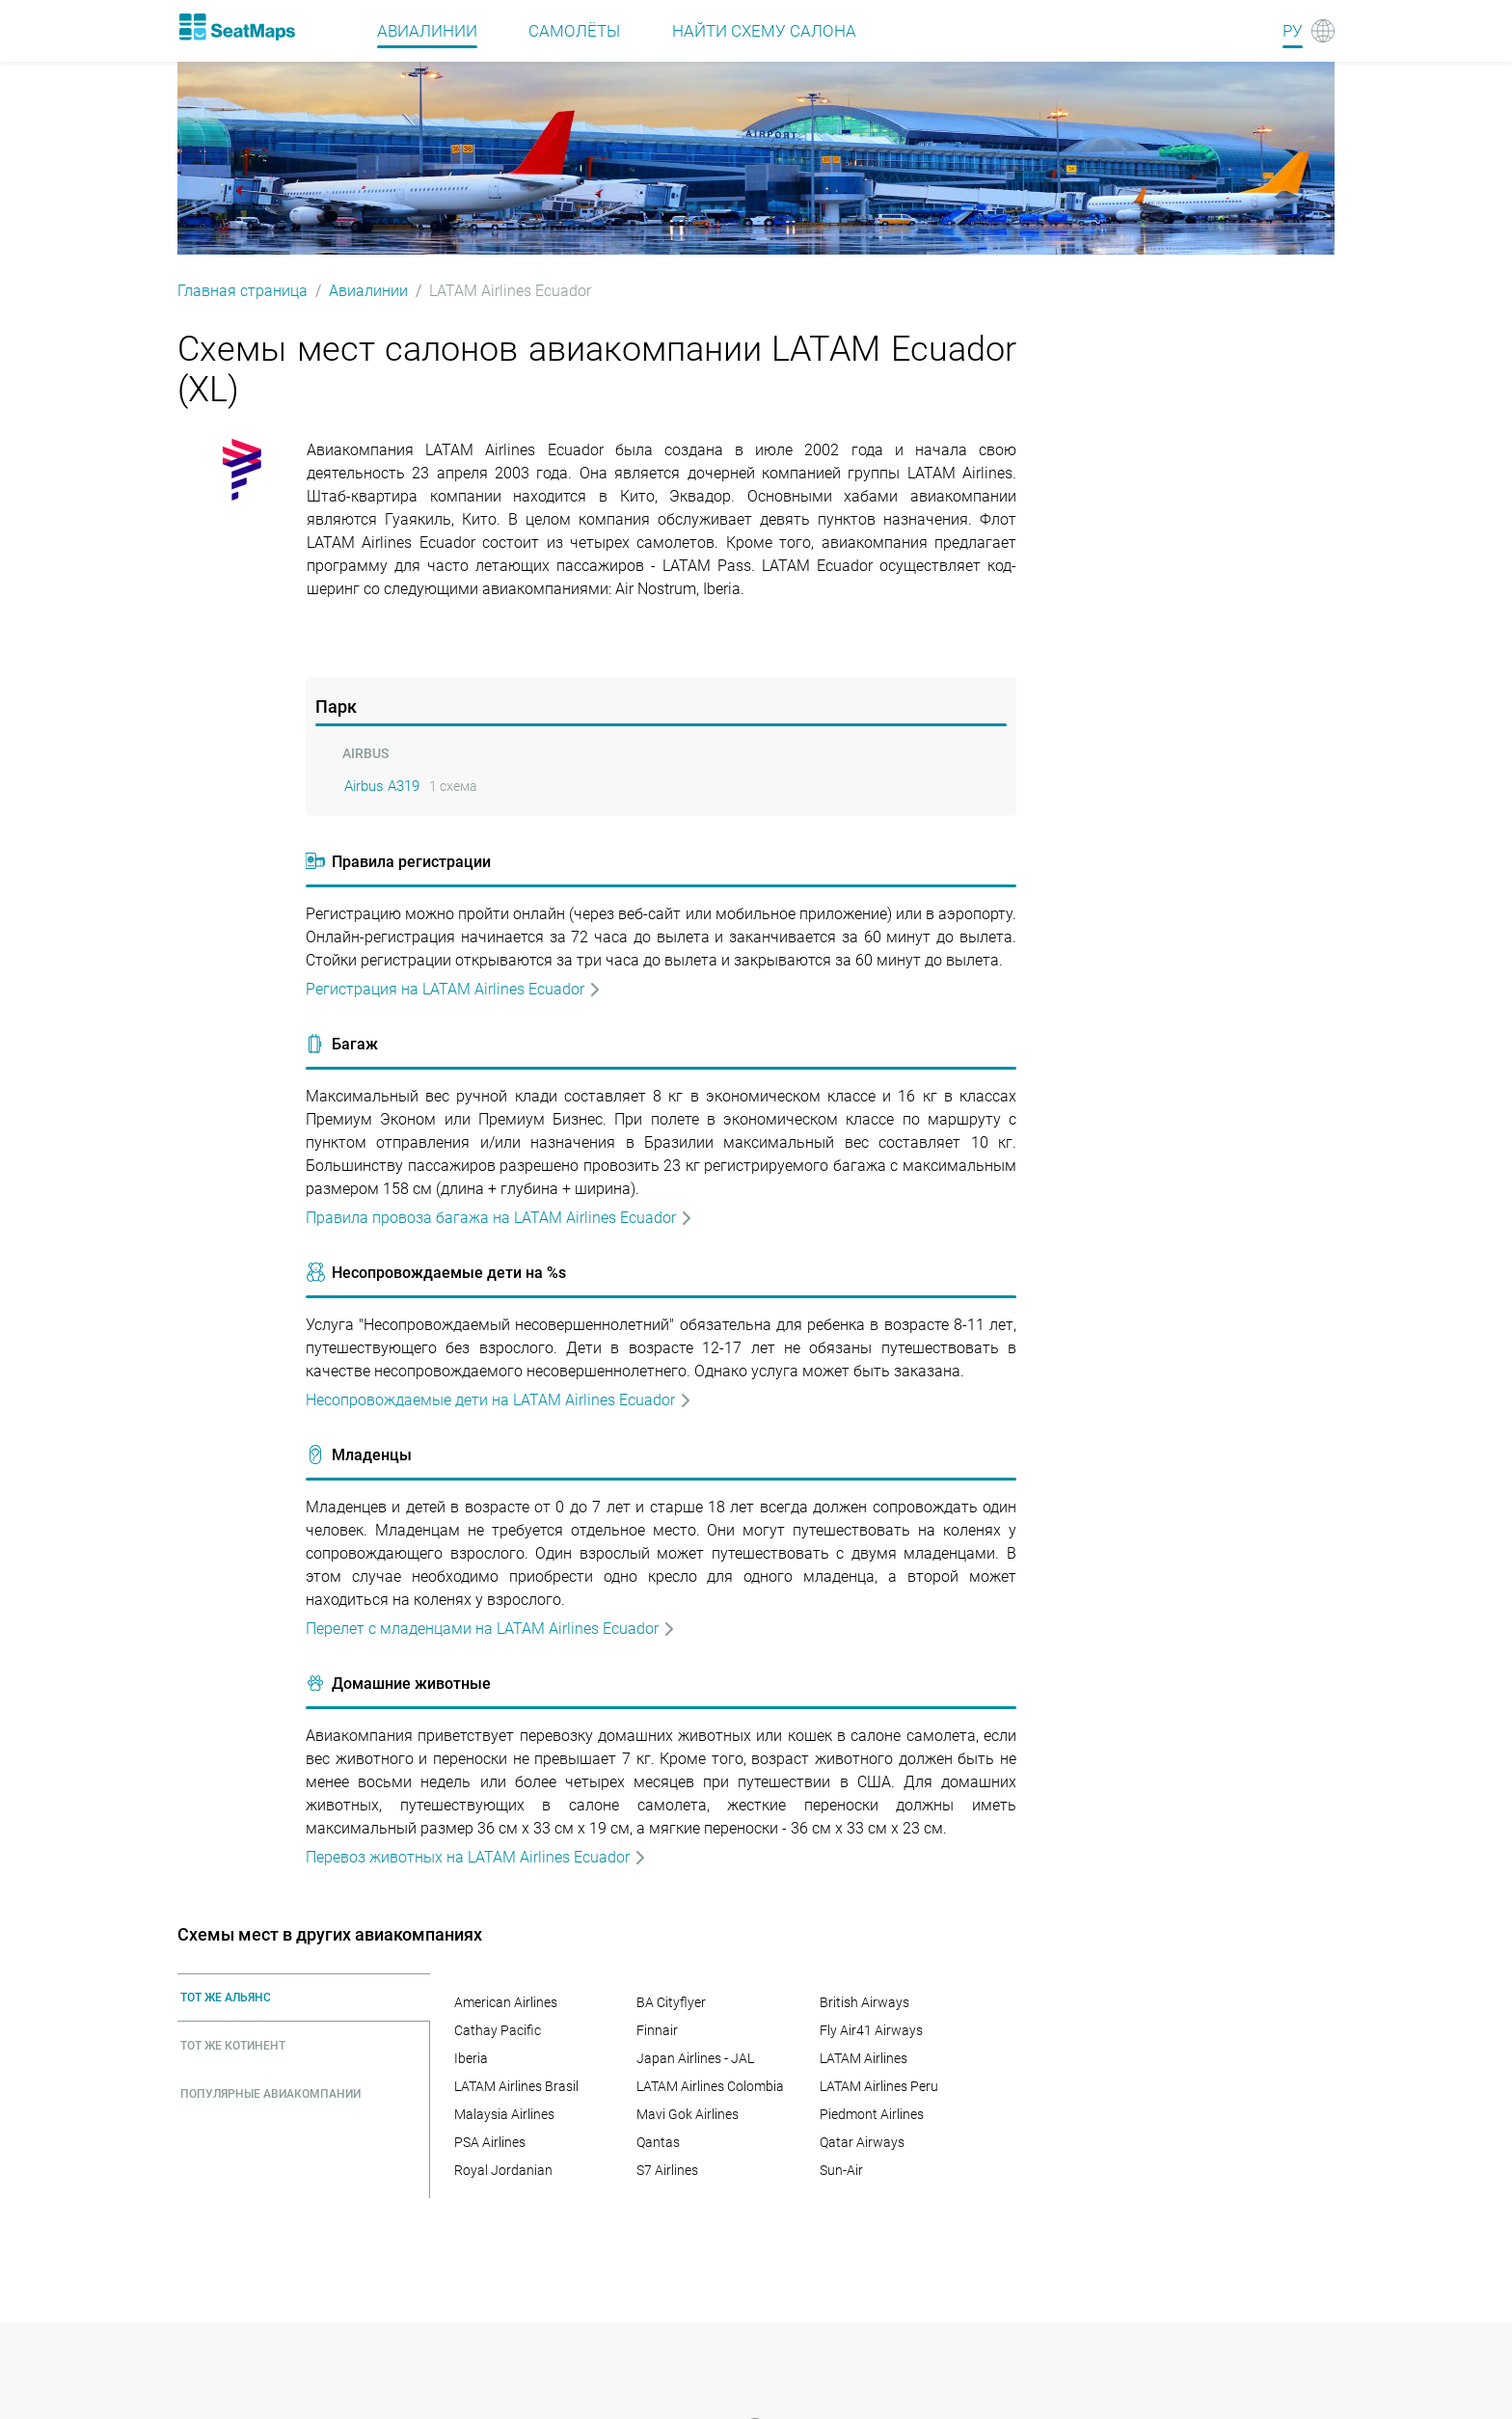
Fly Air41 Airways (871, 2030)
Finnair (657, 2030)
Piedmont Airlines (872, 2114)
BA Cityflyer (671, 2002)
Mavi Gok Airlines (687, 2114)
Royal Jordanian (503, 2170)
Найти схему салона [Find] (764, 31)
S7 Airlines (667, 2170)
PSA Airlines (490, 2142)
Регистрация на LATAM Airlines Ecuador (454, 989)
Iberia (471, 2058)
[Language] (1308, 30)
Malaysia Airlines (504, 2114)
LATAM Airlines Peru (879, 2086)
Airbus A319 (381, 786)
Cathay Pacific (497, 2030)
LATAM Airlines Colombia (710, 2086)
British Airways (864, 2002)
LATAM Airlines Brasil (516, 2086)
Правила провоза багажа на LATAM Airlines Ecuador (499, 1218)
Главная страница (242, 291)
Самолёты (574, 31)
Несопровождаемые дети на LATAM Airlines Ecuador (499, 1400)
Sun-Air (841, 2170)
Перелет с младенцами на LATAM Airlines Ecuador (491, 1628)
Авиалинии (368, 291)
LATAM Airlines (863, 2058)
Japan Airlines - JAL (695, 2058)
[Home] (236, 27)
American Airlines (505, 2002)
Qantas (658, 2142)
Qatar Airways (862, 2142)
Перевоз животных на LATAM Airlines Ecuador (476, 1857)
